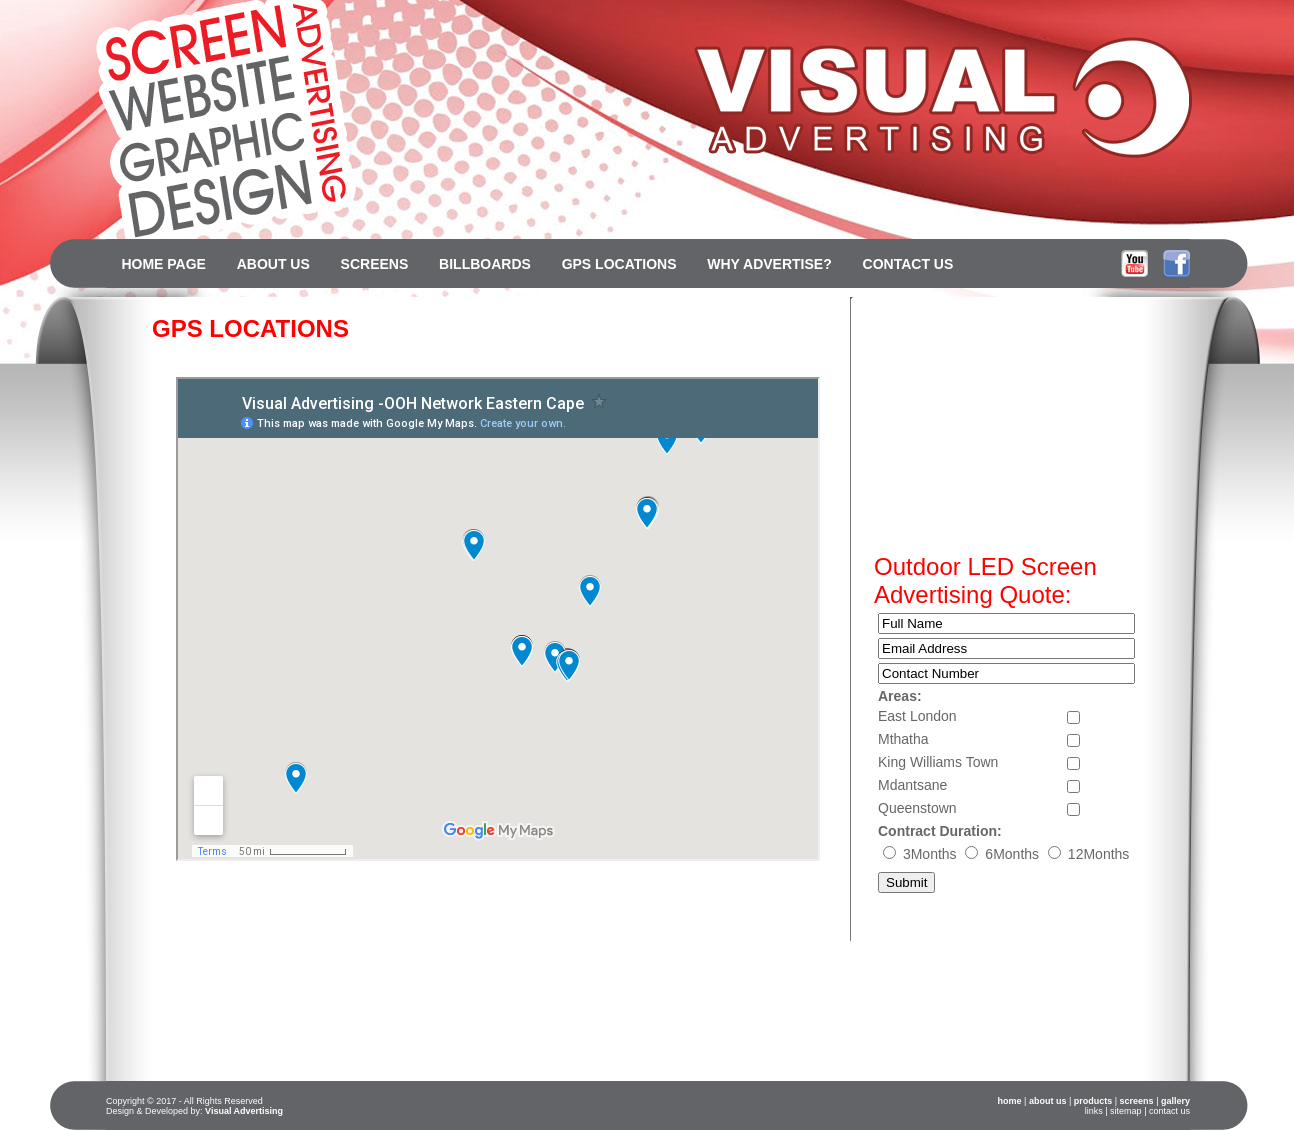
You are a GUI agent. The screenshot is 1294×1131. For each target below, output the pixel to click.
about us (1048, 1101)
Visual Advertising (244, 1111)
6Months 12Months (1047, 854)
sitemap (1126, 1111)
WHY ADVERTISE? (769, 264)
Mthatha (903, 739)
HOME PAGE (163, 264)
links (1094, 1111)
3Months (932, 854)
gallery (1175, 1101)
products (1093, 1101)
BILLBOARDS (485, 264)
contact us (1169, 1111)
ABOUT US (273, 264)
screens (1137, 1101)
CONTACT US (908, 264)
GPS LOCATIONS (619, 264)
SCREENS (375, 264)
